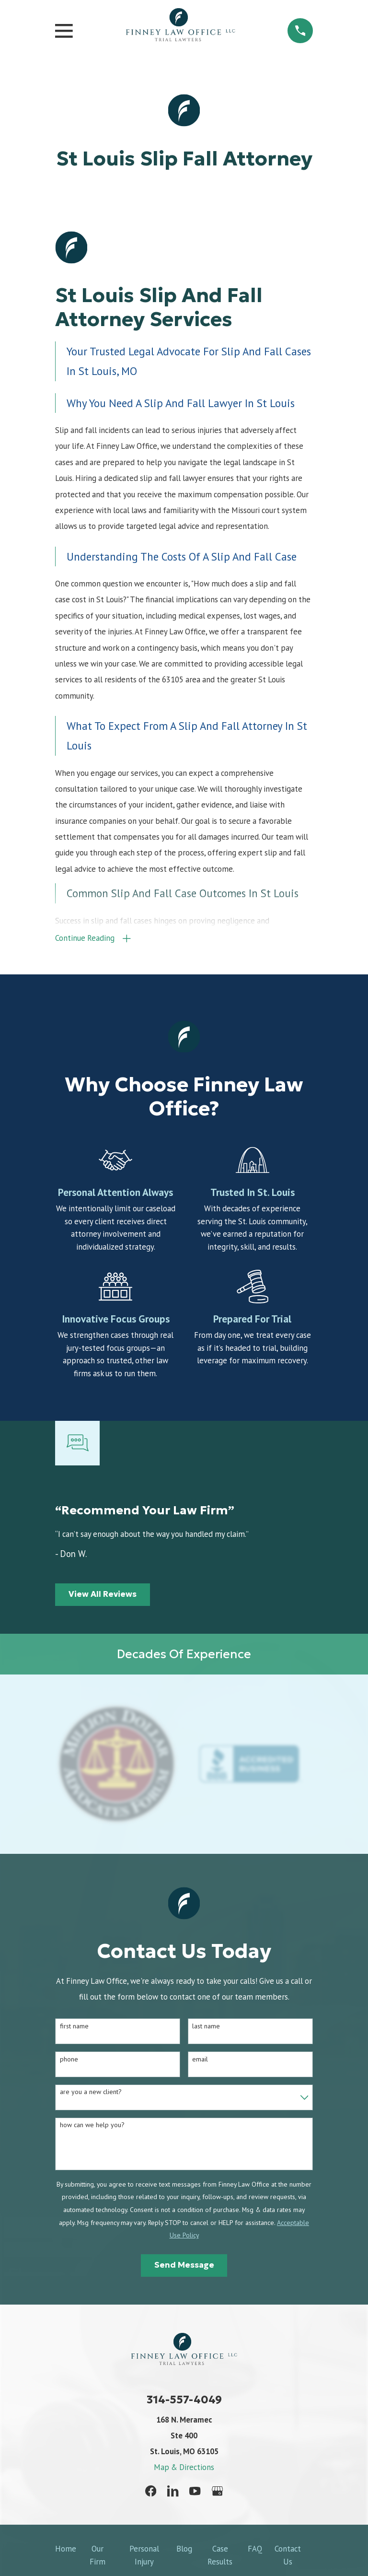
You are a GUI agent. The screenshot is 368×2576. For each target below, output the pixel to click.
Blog (184, 2550)
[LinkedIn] (172, 2492)
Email (200, 2060)
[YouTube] (194, 2492)
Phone (69, 2060)
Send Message (184, 2266)
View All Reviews (103, 1596)
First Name (74, 2028)
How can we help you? (92, 2126)
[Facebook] (150, 2492)
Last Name (206, 2028)
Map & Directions (184, 2468)
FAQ (255, 2550)
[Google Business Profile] (217, 2492)
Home (65, 2550)
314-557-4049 (184, 2401)
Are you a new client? (91, 2093)
